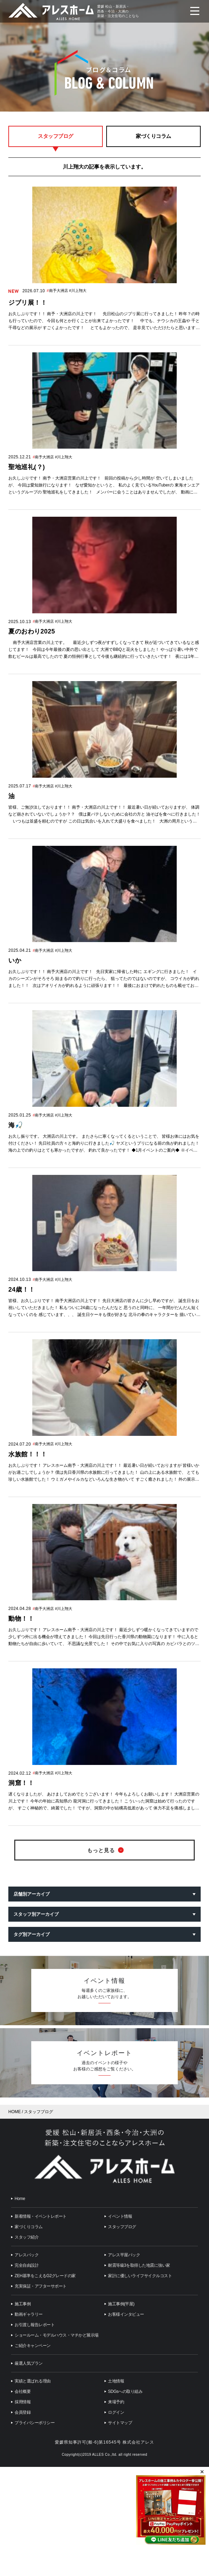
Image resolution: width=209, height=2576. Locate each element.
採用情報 (23, 2401)
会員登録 (23, 2412)
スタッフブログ (55, 136)
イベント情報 (120, 2216)
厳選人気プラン (29, 2363)
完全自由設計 (27, 2265)
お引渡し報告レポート (35, 2324)
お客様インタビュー (126, 2314)
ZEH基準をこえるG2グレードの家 (45, 2275)
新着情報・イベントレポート (41, 2216)
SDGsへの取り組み (125, 2391)
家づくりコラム (153, 136)
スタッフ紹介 (27, 2237)
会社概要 (23, 2391)
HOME (14, 2111)
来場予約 (116, 2401)
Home (20, 2198)
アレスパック (27, 2254)
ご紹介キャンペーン (33, 2345)
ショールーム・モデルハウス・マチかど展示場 (57, 2335)
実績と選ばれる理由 (33, 2381)
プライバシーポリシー (35, 2422)
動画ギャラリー (29, 2314)
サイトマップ (120, 2422)
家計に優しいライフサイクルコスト (140, 2275)
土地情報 (116, 2381)
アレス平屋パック (124, 2254)
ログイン (116, 2412)
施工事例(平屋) (121, 2303)
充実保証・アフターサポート (41, 2286)
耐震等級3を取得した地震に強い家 (139, 2265)
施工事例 (23, 2303)
